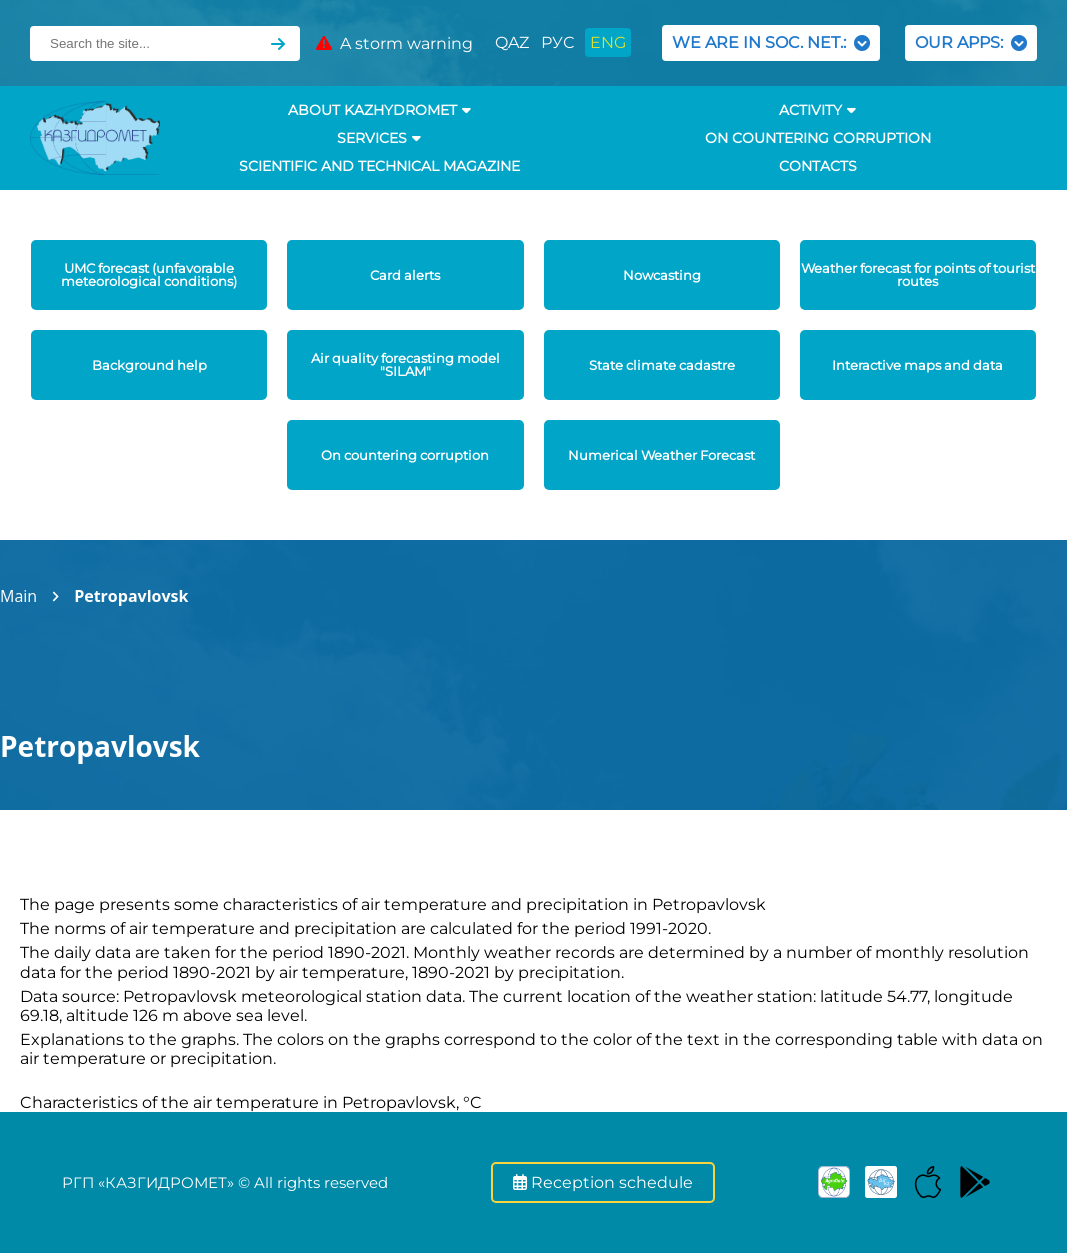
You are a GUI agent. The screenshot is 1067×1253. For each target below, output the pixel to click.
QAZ (512, 42)
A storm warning (394, 43)
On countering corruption (818, 138)
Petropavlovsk (131, 596)
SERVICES (379, 138)
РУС (557, 42)
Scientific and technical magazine (379, 166)
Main (18, 596)
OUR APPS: (971, 42)
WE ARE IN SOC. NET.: (771, 42)
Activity (817, 110)
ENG (608, 42)
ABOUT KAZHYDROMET (379, 110)
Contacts (818, 166)
